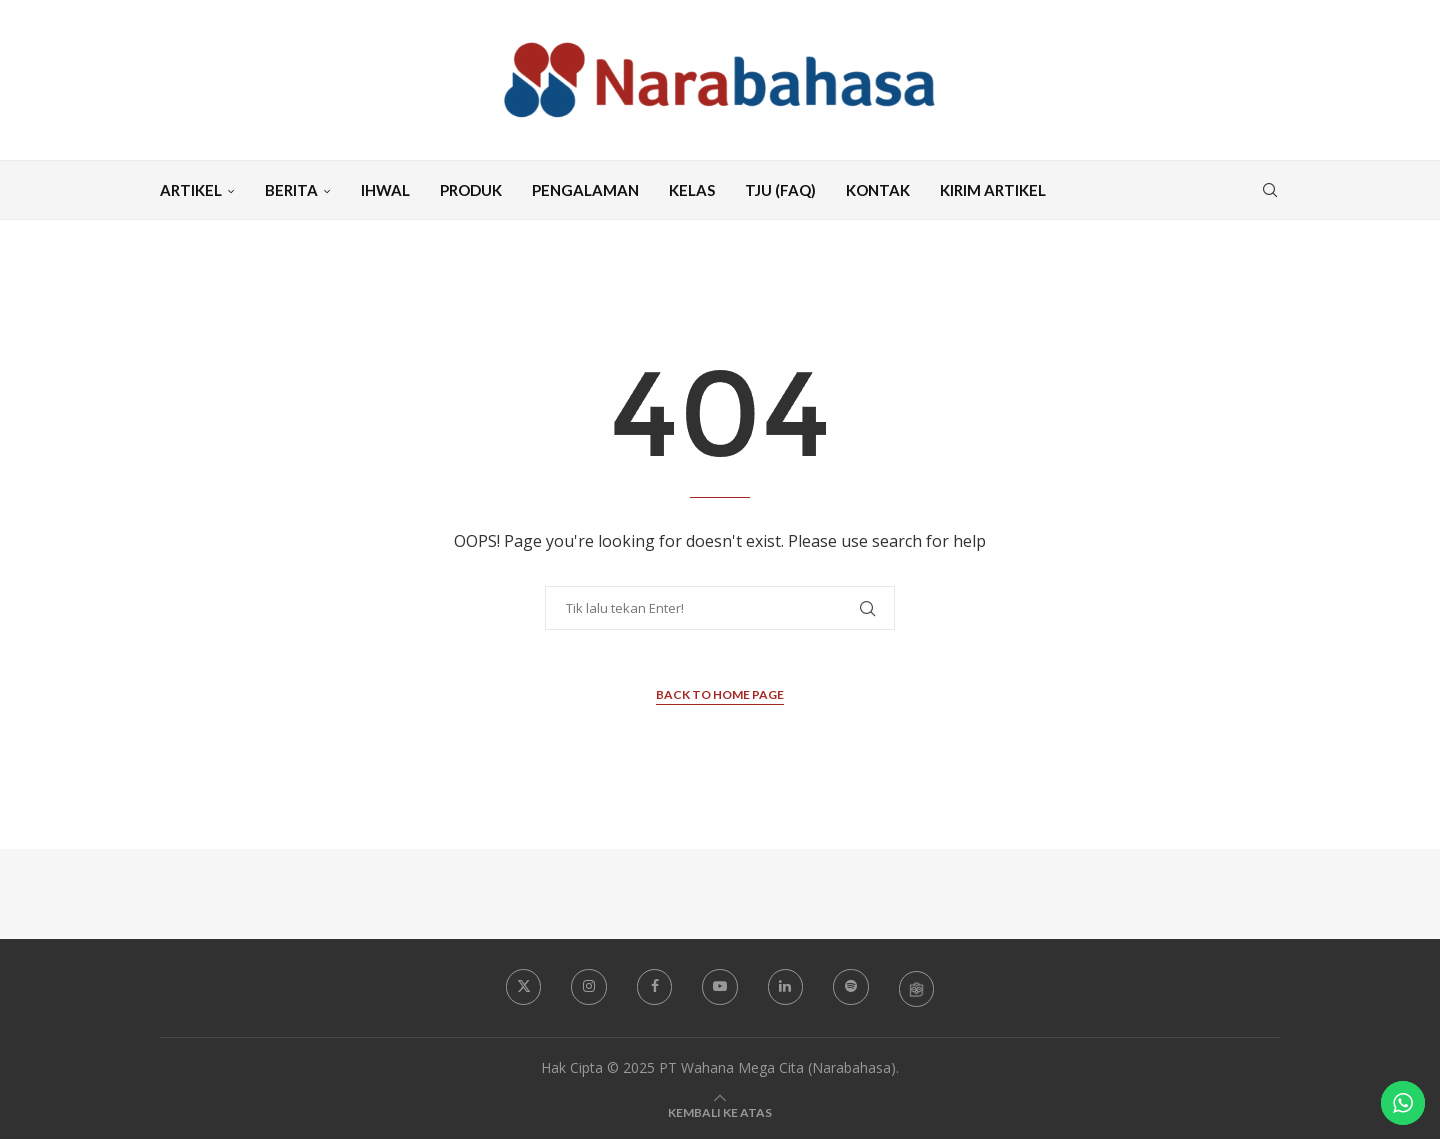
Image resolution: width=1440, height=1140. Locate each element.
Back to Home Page (720, 694)
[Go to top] (720, 1112)
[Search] (1270, 190)
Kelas (692, 190)
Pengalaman (585, 190)
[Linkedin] (786, 987)
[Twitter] (522, 987)
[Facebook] (654, 987)
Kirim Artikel (993, 190)
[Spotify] (852, 987)
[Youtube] (720, 987)
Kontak (878, 190)
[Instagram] (588, 987)
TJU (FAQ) (780, 190)
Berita (291, 190)
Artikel (191, 190)
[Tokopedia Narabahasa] (918, 988)
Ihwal (385, 190)
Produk (471, 190)
